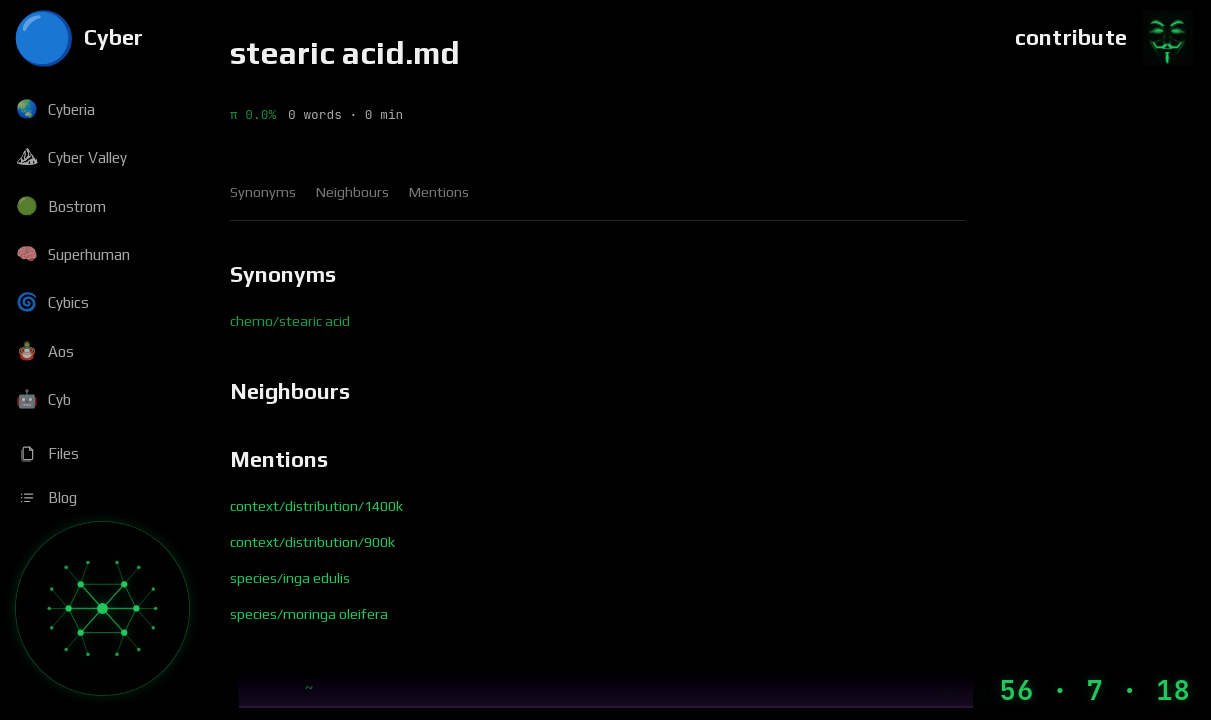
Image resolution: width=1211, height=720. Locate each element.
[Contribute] (1105, 38)
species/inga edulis (290, 578)
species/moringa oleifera (309, 614)
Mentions (439, 192)
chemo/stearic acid (290, 321)
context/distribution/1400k (316, 506)
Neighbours (352, 192)
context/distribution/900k (312, 542)
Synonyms (263, 192)
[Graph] (102, 608)
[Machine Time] (1063, 690)
